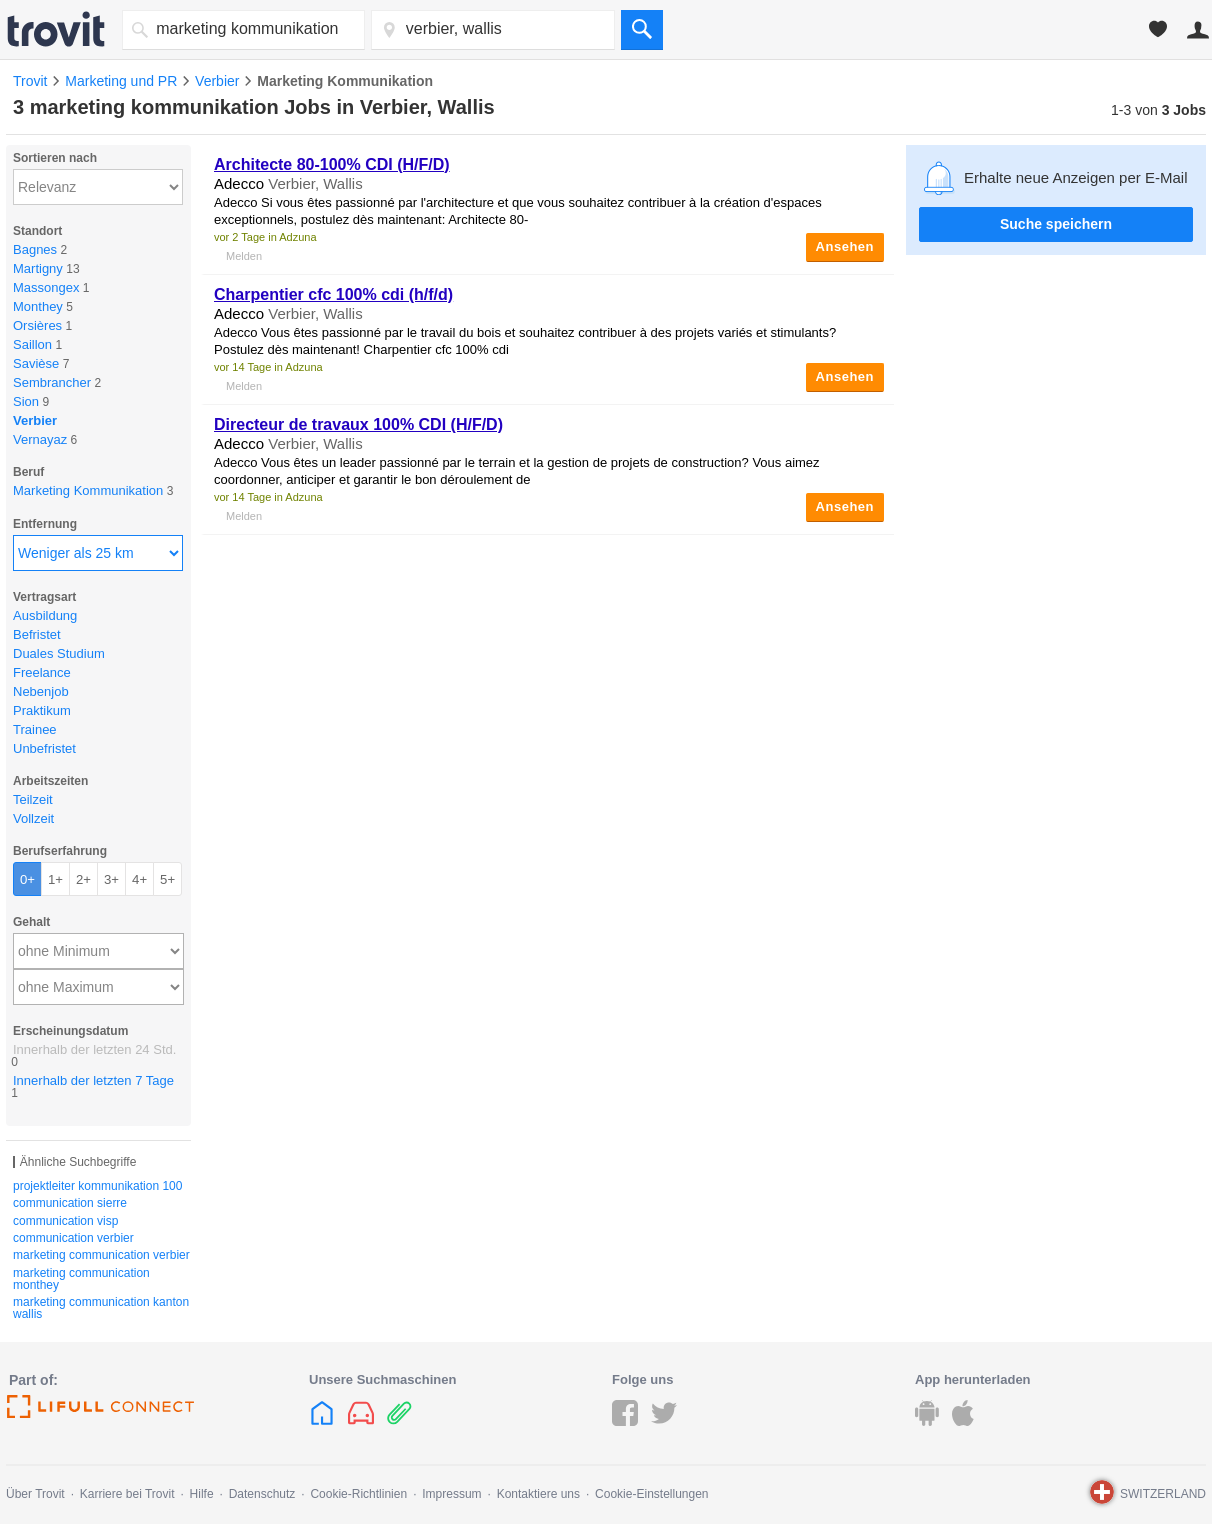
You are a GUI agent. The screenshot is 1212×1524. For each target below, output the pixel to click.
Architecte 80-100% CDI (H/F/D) (332, 164)
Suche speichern (1056, 224)
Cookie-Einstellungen (651, 1494)
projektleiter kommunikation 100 (97, 1186)
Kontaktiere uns (538, 1494)
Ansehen (845, 246)
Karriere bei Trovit (127, 1494)
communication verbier (73, 1238)
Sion (26, 401)
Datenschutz (262, 1494)
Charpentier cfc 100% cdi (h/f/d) (333, 294)
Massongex (46, 287)
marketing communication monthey (81, 1279)
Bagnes (35, 249)
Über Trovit (35, 1494)
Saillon (32, 344)
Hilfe (202, 1494)
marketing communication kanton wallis (101, 1308)
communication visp (65, 1221)
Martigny (38, 268)
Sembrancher (52, 382)
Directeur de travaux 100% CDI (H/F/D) (358, 424)
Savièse (36, 363)
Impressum (451, 1494)
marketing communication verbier (101, 1255)
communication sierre (70, 1203)
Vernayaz (40, 439)
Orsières (37, 325)
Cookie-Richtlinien (358, 1494)
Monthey (38, 306)
